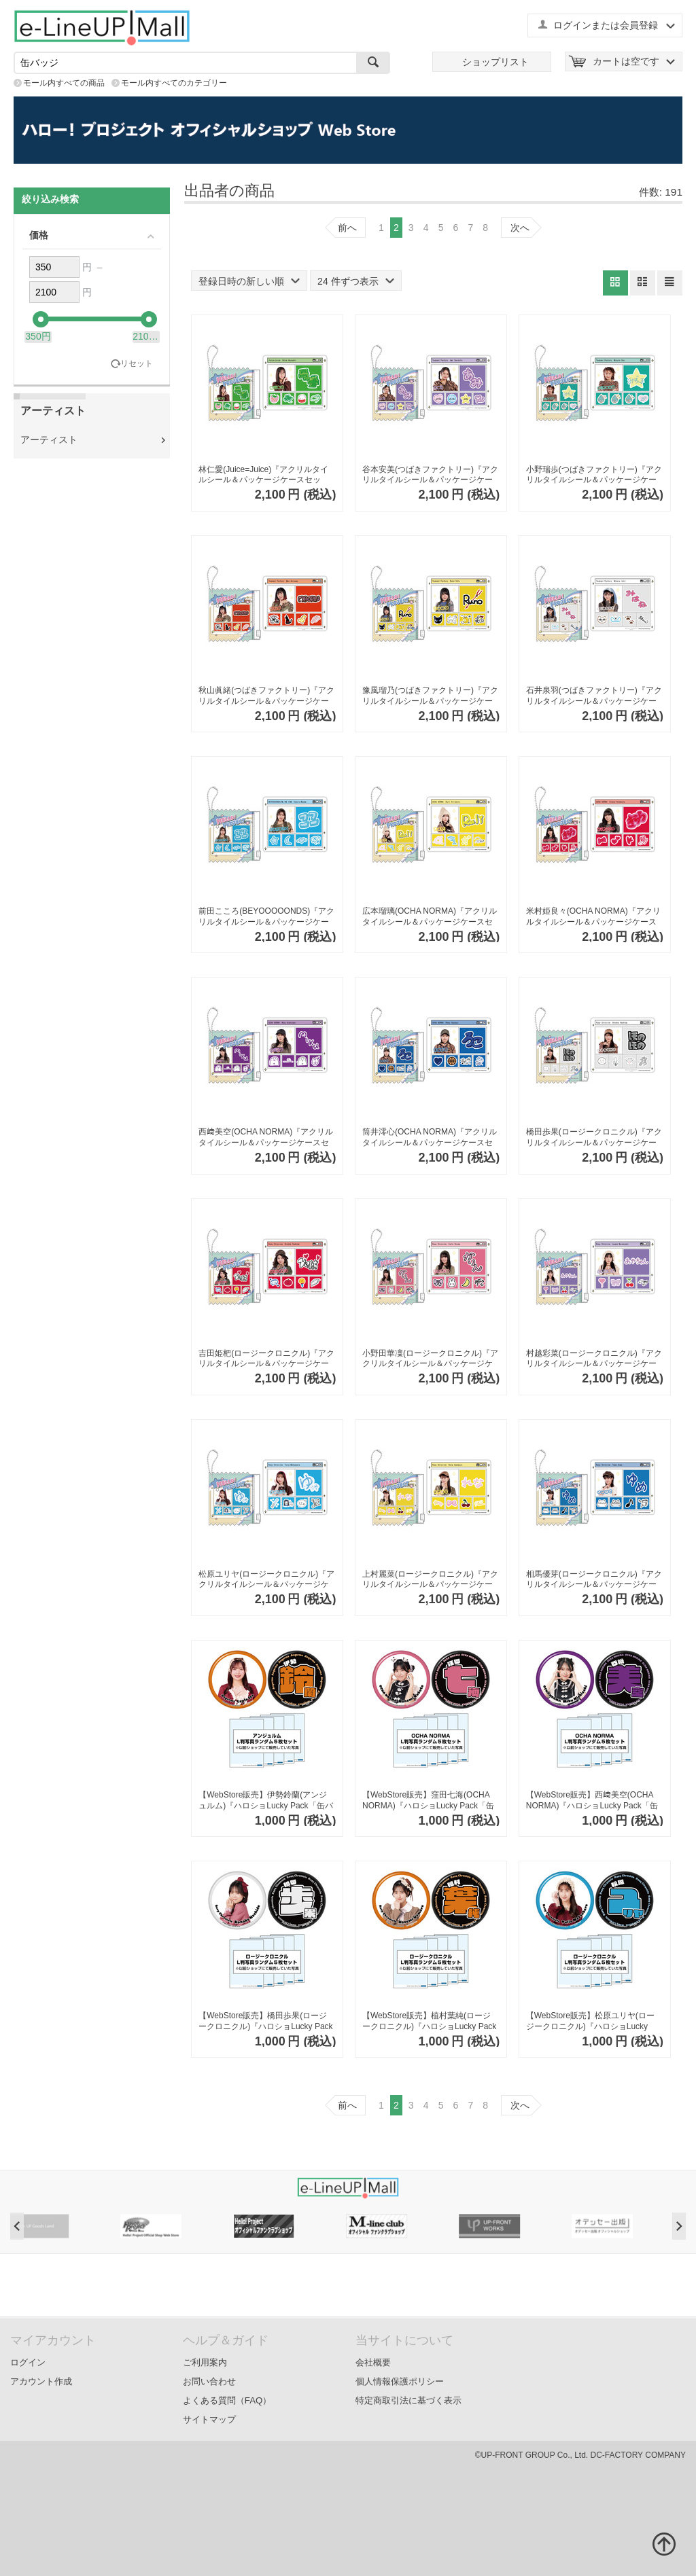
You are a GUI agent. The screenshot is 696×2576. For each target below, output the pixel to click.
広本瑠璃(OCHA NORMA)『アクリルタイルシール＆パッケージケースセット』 (429, 916)
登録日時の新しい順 (249, 281)
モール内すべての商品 (64, 83)
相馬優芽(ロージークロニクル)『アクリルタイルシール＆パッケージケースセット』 (594, 1579)
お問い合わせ (209, 2381)
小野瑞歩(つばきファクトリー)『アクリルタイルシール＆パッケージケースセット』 (594, 475)
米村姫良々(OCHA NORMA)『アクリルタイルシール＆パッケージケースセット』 (593, 916)
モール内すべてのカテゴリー (174, 83)
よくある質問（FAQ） (227, 2400)
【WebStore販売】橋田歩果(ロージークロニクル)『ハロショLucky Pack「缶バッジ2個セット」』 (265, 2021)
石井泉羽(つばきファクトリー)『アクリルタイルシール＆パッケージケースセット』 (594, 695)
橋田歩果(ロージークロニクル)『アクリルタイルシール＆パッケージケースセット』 (594, 1137)
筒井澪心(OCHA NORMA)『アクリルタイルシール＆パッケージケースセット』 (429, 1137)
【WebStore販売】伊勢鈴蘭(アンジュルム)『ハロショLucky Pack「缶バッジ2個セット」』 (265, 1800)
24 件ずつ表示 (355, 281)
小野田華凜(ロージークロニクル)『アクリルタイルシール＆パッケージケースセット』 (430, 1359)
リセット (136, 364)
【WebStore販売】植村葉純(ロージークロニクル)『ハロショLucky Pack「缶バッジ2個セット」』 (429, 2021)
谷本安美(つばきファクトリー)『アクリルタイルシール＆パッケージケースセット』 (430, 475)
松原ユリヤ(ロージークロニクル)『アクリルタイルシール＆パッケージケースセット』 (266, 1579)
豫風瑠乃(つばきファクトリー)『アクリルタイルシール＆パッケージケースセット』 (430, 695)
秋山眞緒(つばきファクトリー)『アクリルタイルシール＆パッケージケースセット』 (266, 695)
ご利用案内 (205, 2362)
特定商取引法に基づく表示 (408, 2400)
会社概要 (373, 2362)
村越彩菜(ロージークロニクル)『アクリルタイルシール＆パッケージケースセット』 (594, 1359)
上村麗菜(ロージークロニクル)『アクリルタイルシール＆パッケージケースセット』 (430, 1579)
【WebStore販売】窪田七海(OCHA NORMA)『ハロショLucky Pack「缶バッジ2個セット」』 (428, 1800)
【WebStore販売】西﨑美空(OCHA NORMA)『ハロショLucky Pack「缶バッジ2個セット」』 (592, 1800)
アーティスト (48, 439)
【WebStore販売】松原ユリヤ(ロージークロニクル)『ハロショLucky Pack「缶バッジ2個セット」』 (590, 2021)
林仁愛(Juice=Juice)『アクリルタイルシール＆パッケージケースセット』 (263, 475)
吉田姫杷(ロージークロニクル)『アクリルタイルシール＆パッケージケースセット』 (266, 1359)
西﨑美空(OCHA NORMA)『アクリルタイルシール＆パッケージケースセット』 (265, 1137)
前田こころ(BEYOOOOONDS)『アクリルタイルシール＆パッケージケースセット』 (266, 916)
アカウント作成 (41, 2381)
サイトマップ (209, 2419)
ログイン (28, 2362)
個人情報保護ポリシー (399, 2381)
